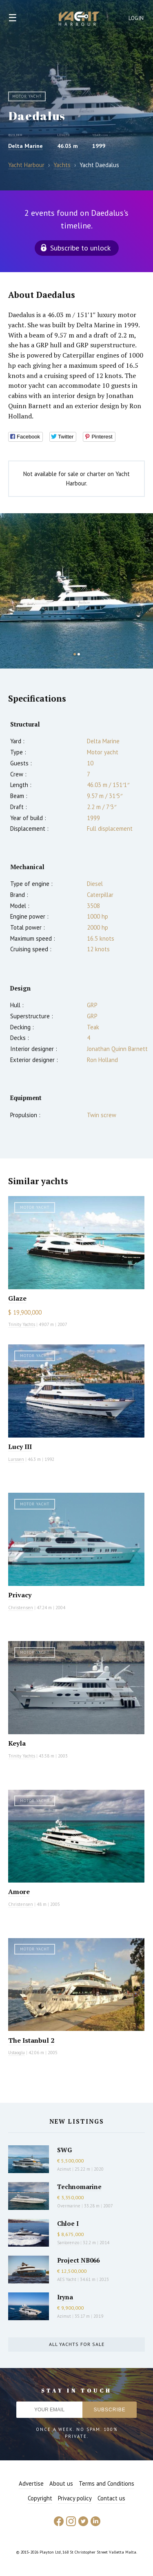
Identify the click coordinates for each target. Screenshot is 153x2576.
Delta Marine (25, 146)
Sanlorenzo (68, 2242)
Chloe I (68, 2223)
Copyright (40, 2498)
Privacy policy (75, 2498)
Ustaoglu (16, 2052)
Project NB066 (78, 2260)
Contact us (111, 2498)
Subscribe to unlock (80, 248)
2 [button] (79, 654)
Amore (19, 1891)
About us (61, 2483)
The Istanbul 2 (31, 2040)
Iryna (65, 2297)
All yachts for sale (76, 2344)
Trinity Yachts (21, 1324)
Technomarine (79, 2186)
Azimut (64, 2169)
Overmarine (69, 2206)
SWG (64, 2150)
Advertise (31, 2483)
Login (136, 18)
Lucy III (20, 1446)
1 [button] (74, 654)
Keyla (17, 1743)
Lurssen (16, 1459)
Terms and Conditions (106, 2483)
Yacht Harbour (79, 19)
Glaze (17, 1298)
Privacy (19, 1594)
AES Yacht (66, 2279)
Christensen (20, 1607)
